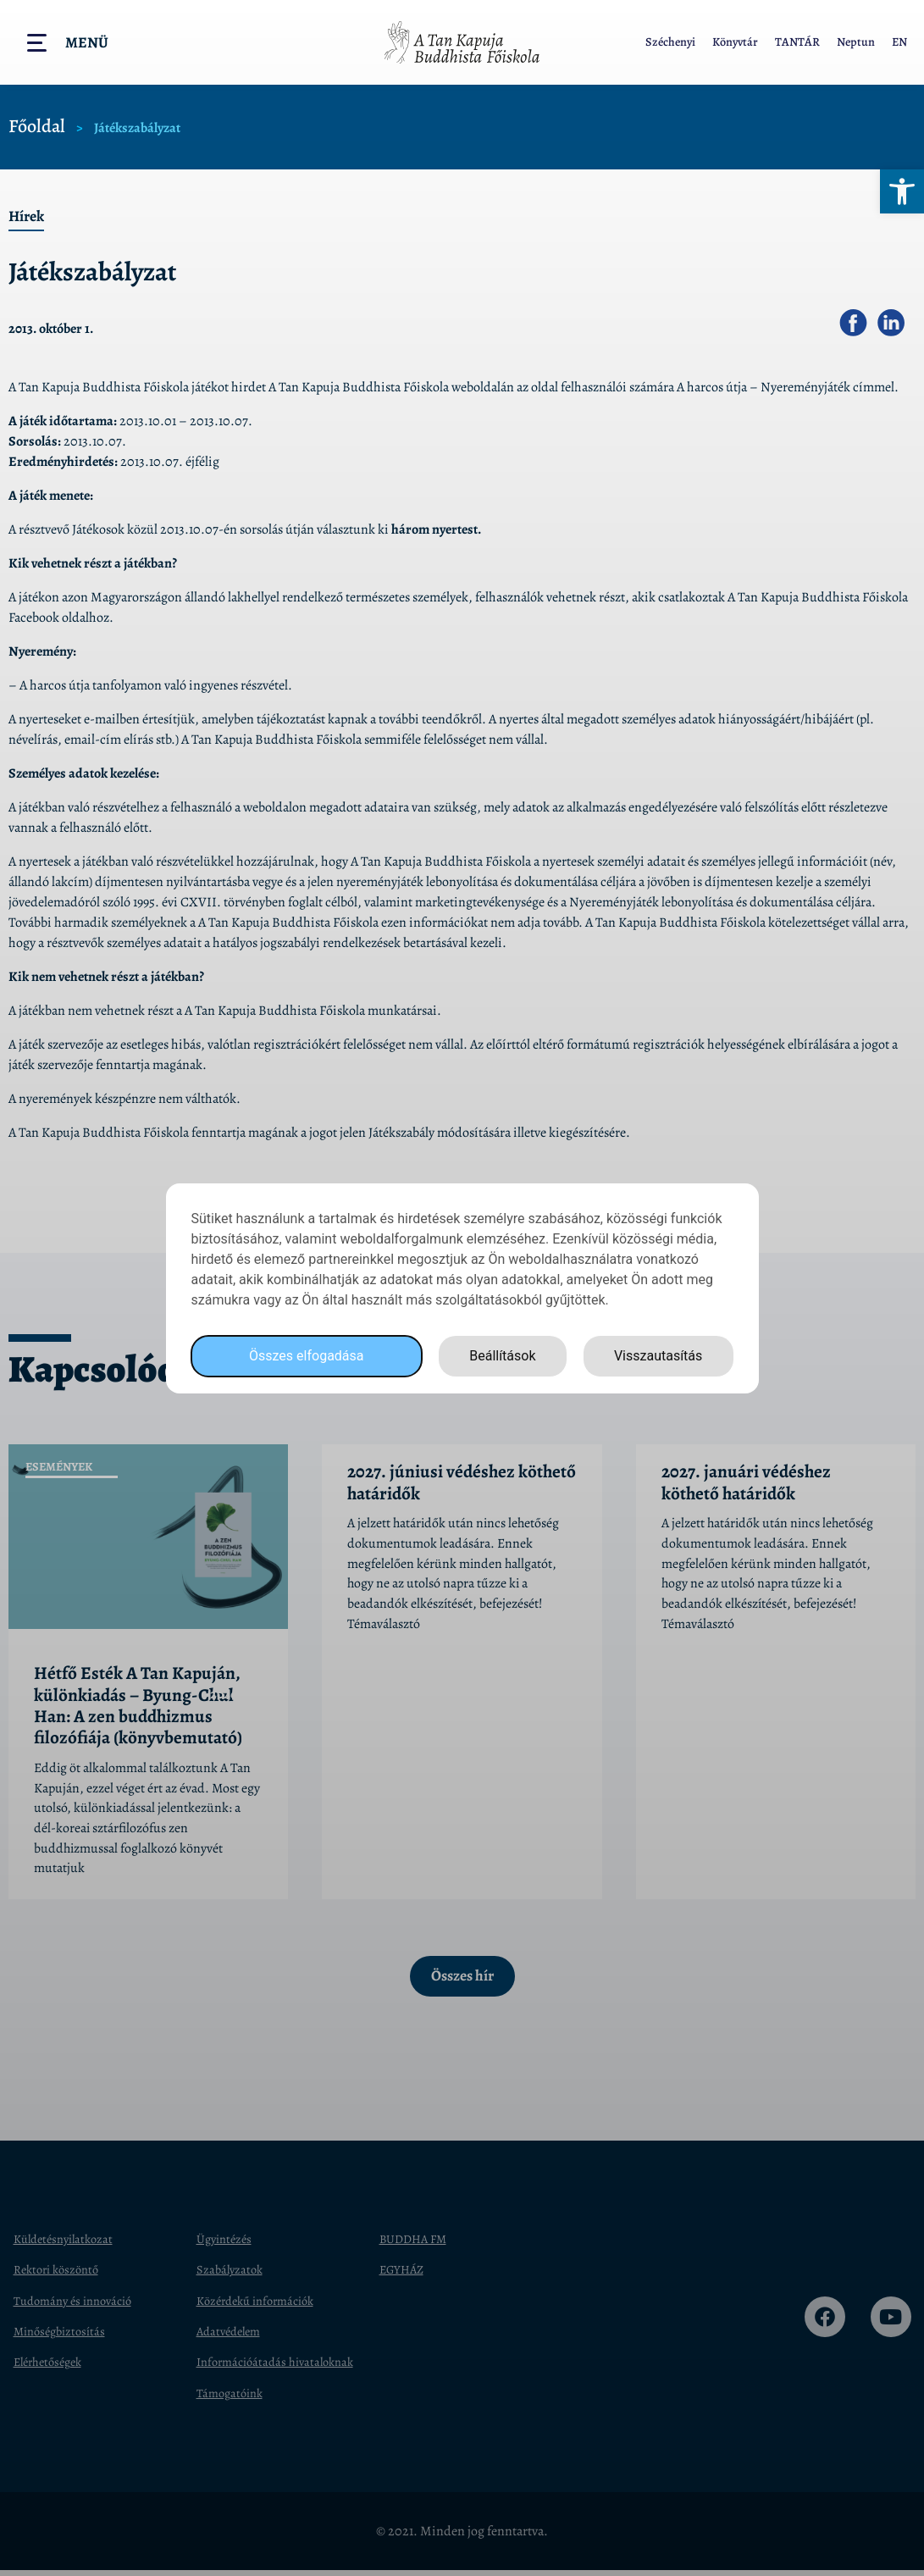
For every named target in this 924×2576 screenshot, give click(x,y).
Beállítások (502, 1356)
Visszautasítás (658, 1356)
